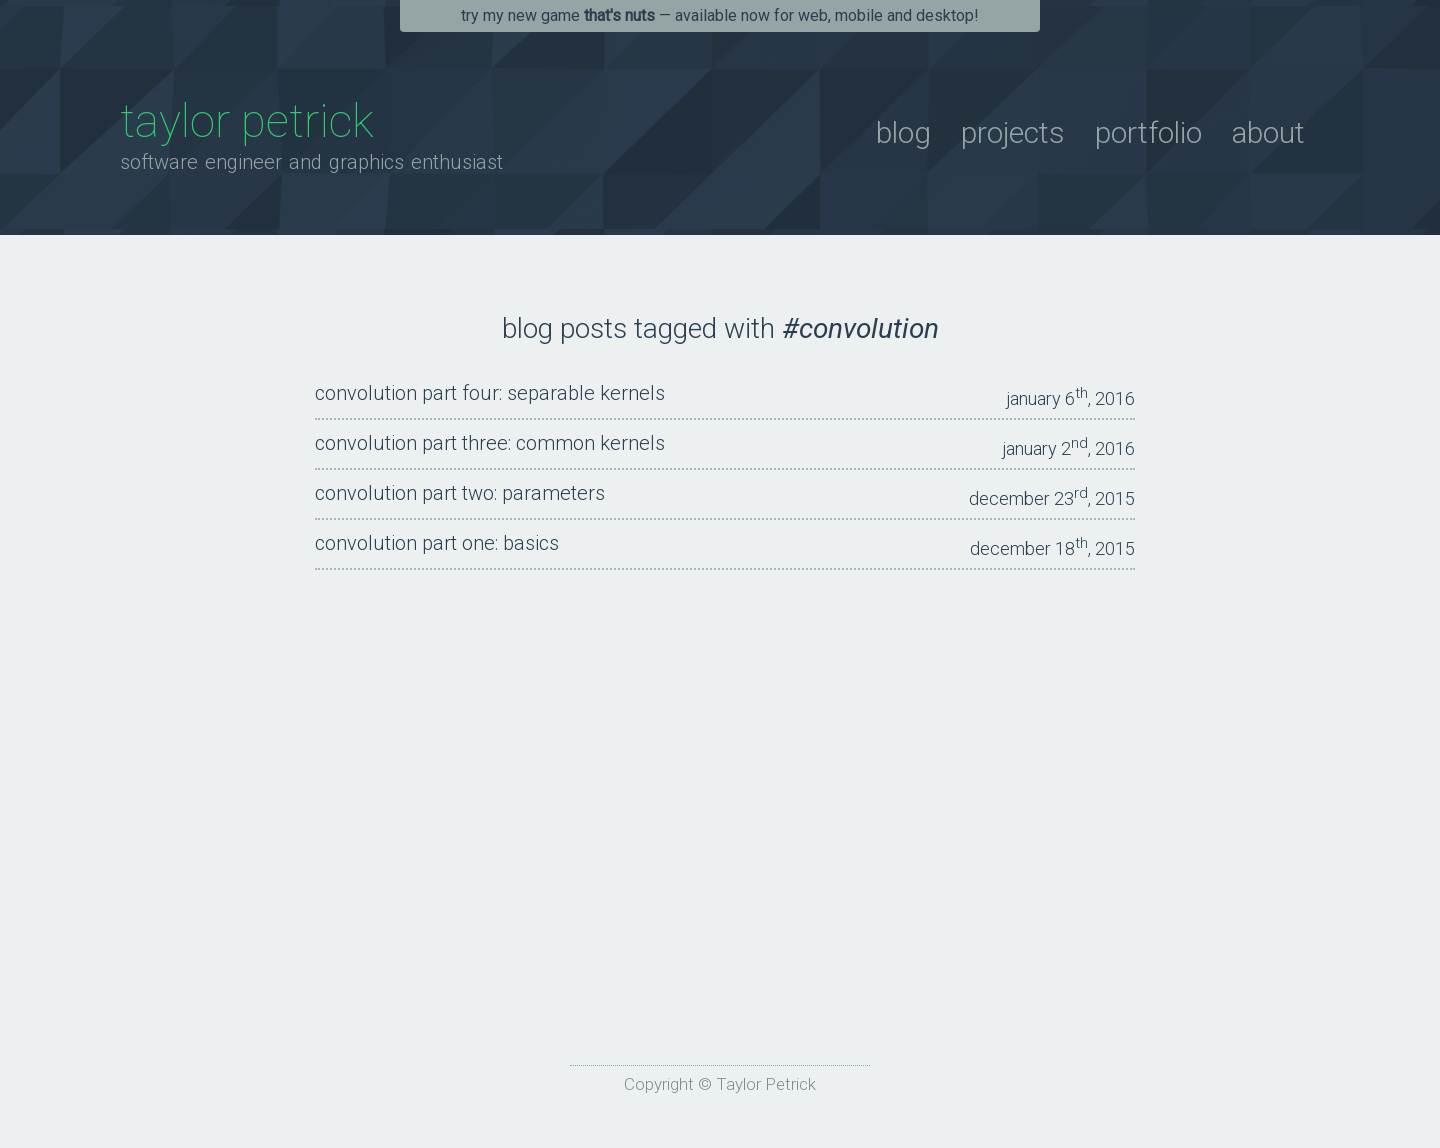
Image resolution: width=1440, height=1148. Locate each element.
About (1268, 132)
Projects (1013, 132)
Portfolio (1148, 132)
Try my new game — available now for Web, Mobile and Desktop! (720, 15)
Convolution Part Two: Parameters (460, 493)
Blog (903, 132)
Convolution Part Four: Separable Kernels (490, 393)
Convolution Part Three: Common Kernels (490, 443)
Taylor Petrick (247, 121)
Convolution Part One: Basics (437, 543)
